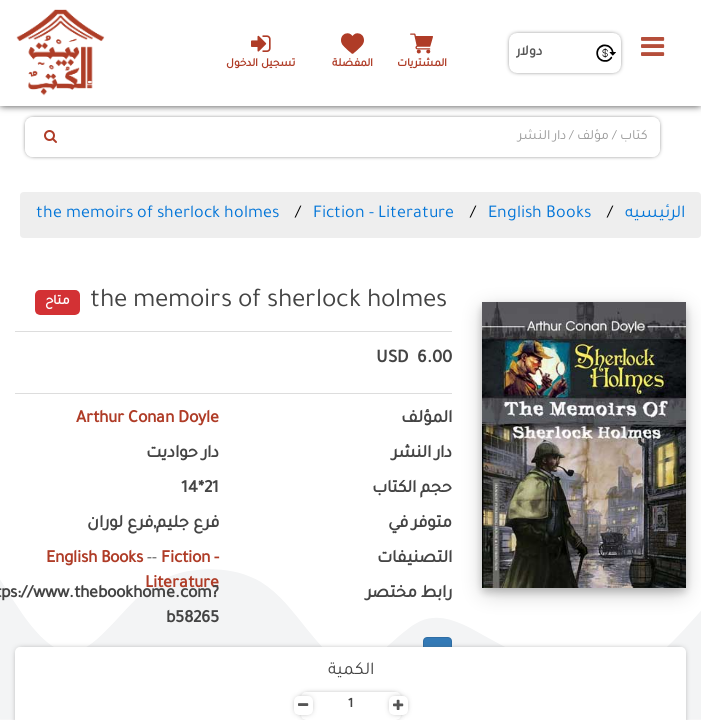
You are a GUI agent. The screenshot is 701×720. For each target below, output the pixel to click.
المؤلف (426, 419)
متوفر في (420, 524)
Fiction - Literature (383, 214)
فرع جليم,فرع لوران (153, 524)
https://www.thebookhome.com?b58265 (117, 607)
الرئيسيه (655, 214)
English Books (539, 214)
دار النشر (422, 454)
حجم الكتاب (412, 489)
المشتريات (422, 64)
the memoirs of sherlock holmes (157, 214)
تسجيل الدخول (260, 51)
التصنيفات (414, 559)
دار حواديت (182, 454)
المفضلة (352, 64)
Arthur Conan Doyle (147, 419)
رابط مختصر (409, 594)
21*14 (200, 489)
